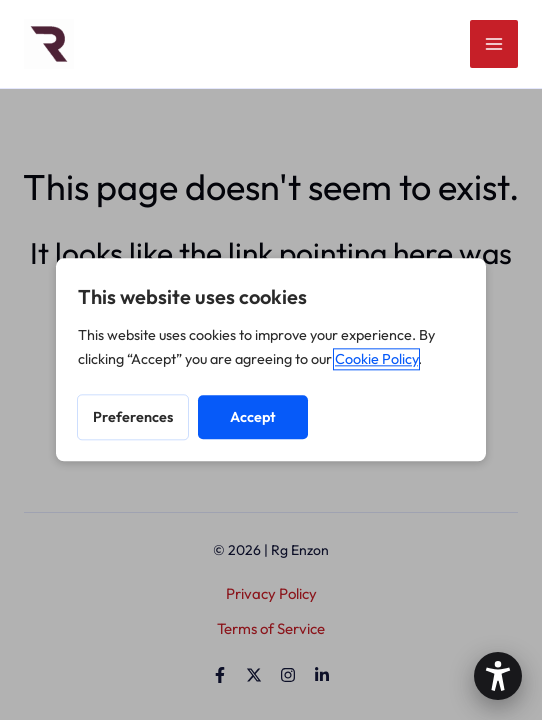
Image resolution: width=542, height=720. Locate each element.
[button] (498, 676)
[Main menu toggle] (494, 44)
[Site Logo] (49, 42)
